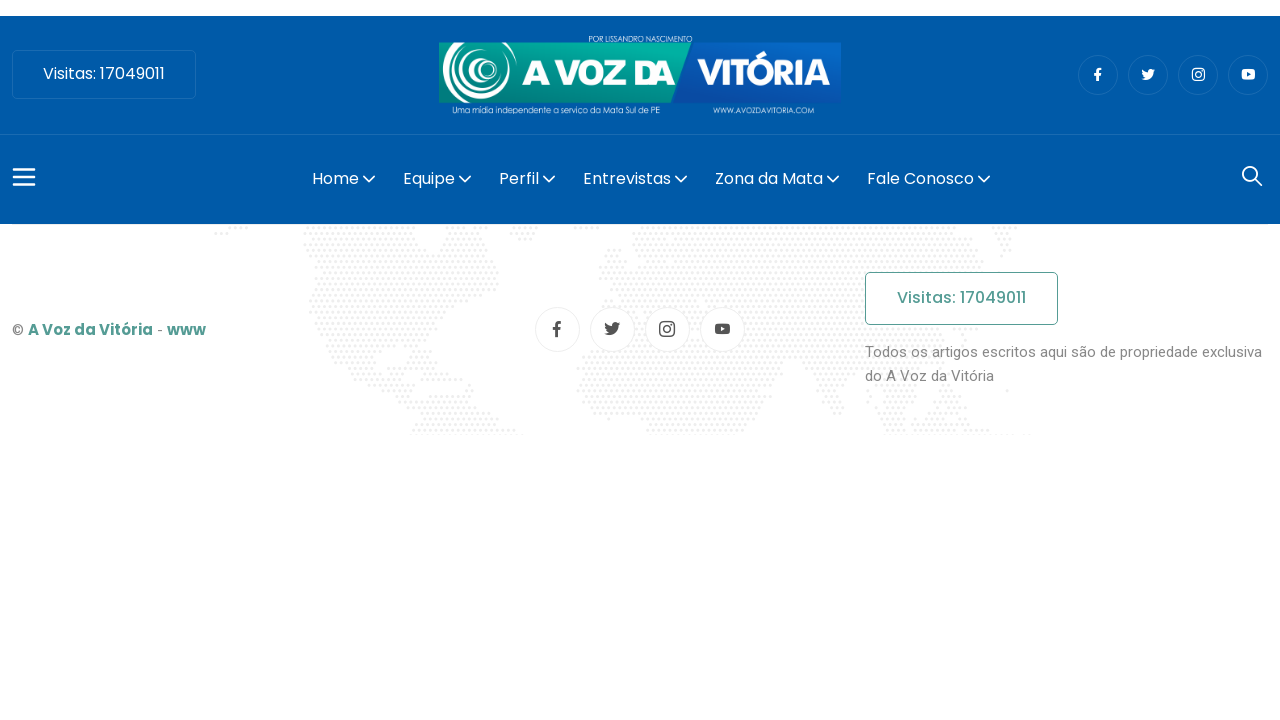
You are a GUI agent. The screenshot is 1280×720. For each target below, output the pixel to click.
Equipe (429, 178)
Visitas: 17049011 (104, 73)
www (186, 329)
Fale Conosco (920, 178)
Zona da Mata (769, 178)
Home (335, 178)
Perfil (519, 178)
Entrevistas (627, 178)
